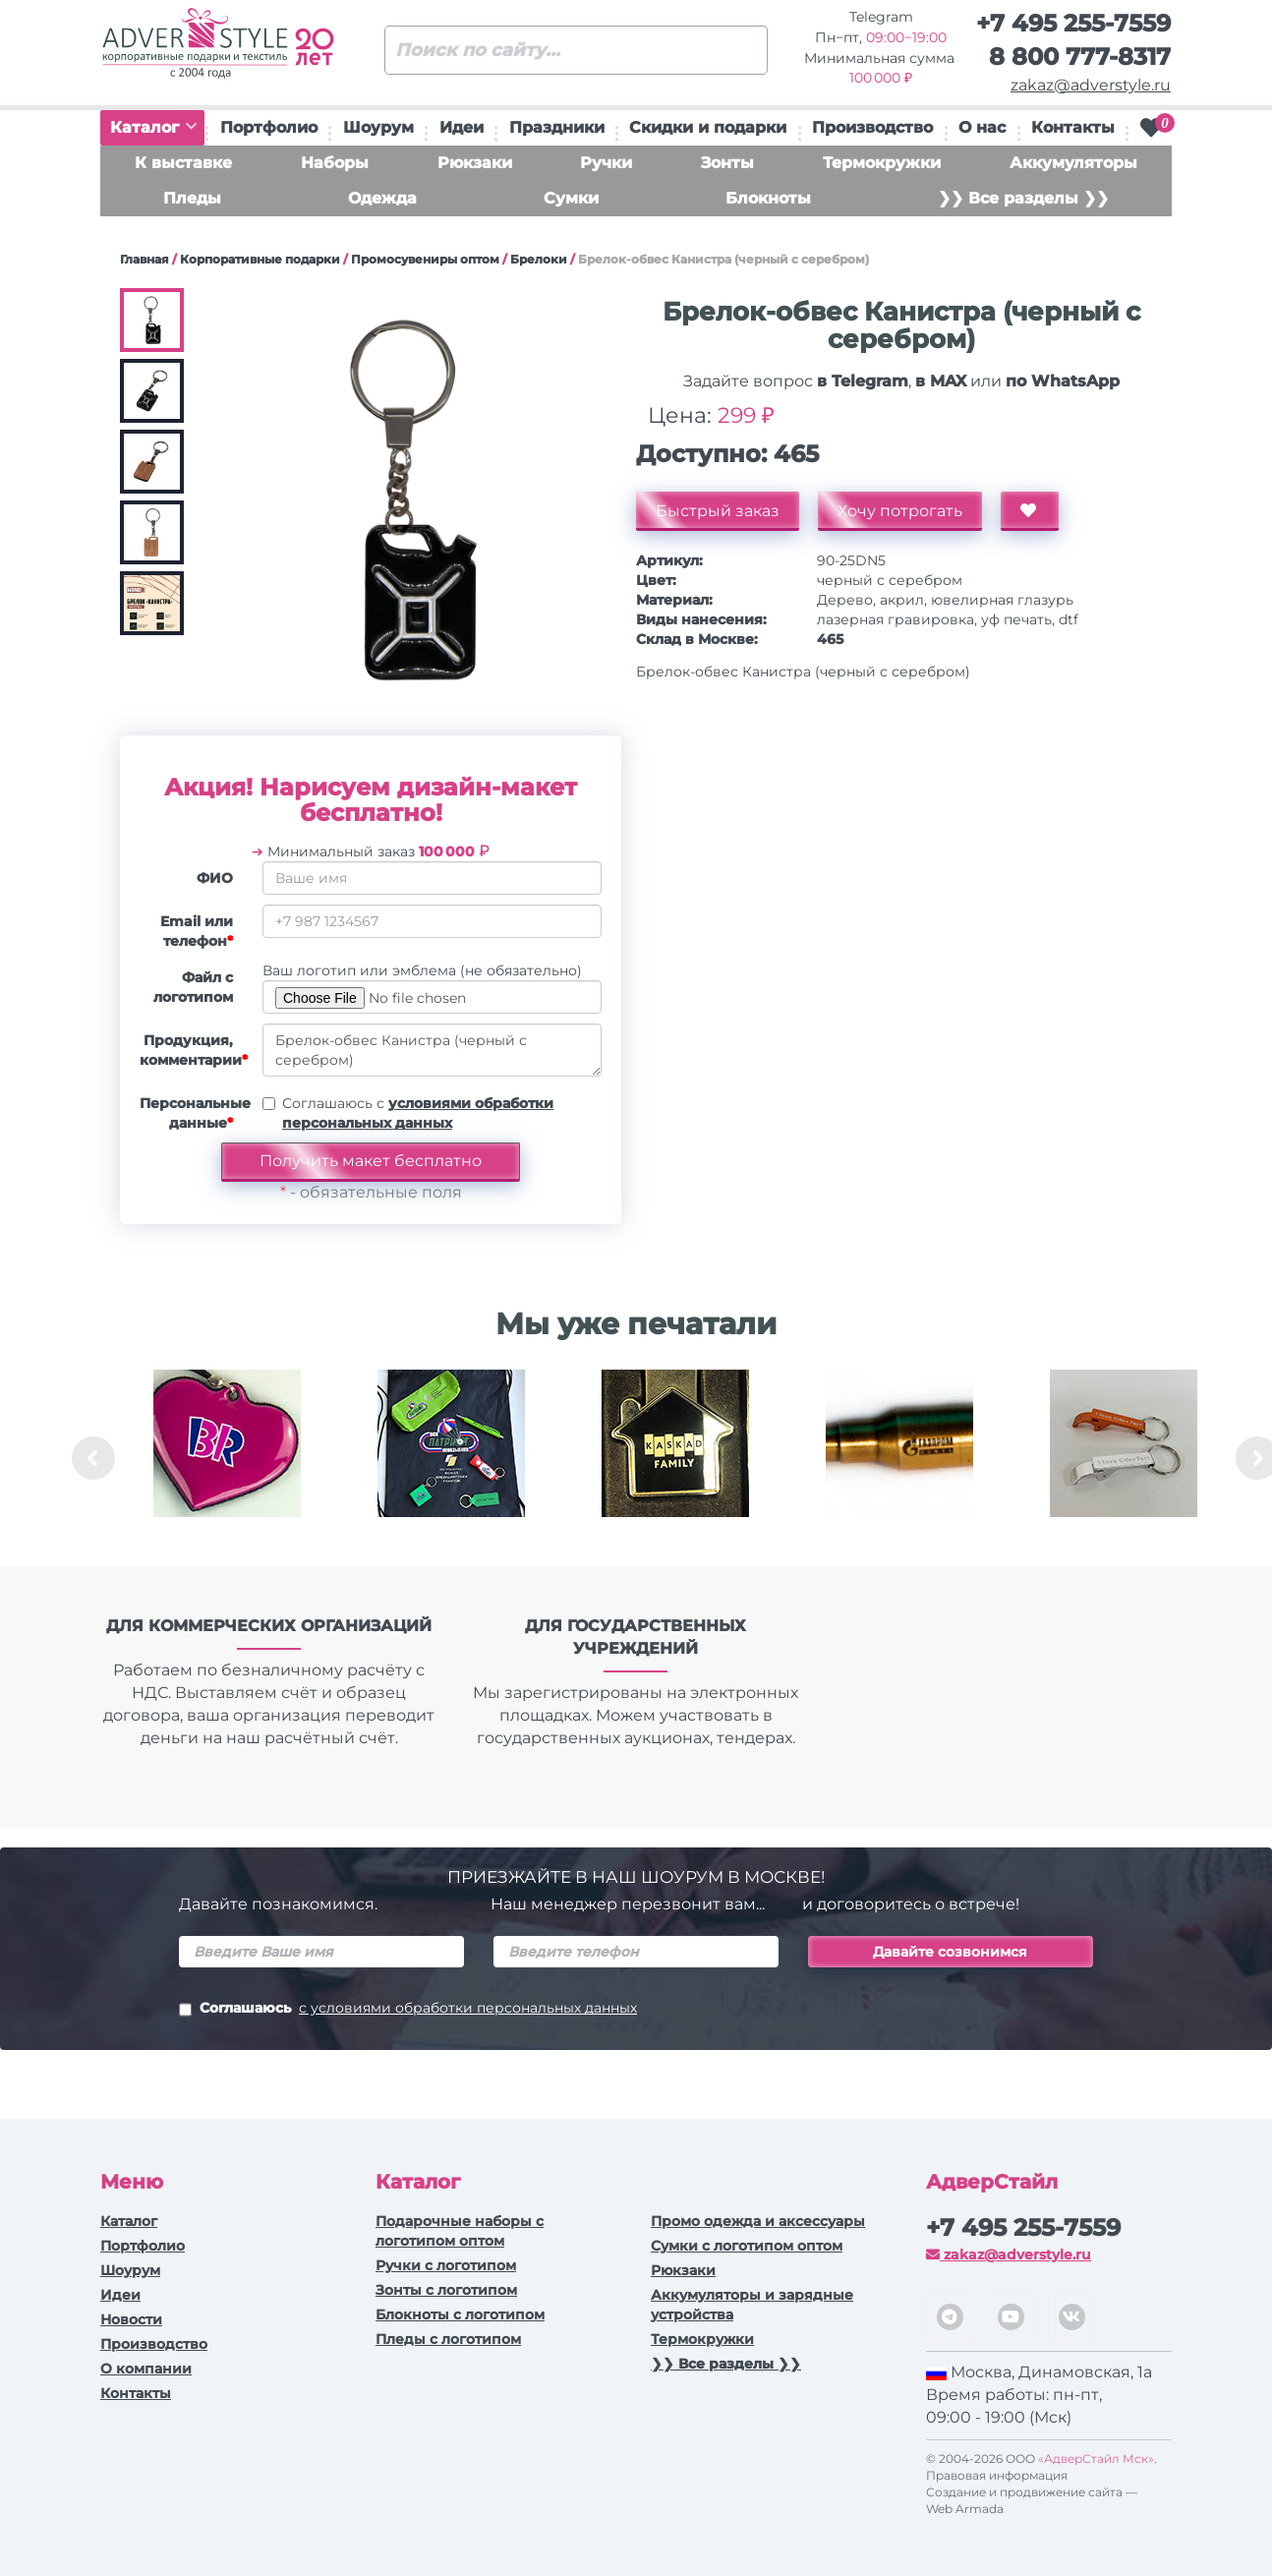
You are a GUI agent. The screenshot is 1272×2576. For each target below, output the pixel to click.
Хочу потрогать (900, 510)
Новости (131, 2319)
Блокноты (768, 198)
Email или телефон (196, 931)
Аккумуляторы (1073, 162)
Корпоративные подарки (260, 259)
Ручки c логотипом (446, 2265)
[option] (227, 1458)
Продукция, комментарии (194, 1050)
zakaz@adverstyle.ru (1091, 85)
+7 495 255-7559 (1073, 23)
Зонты (727, 162)
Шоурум (378, 127)
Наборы (335, 162)
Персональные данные (194, 1113)
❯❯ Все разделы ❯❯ (1023, 198)
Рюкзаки (474, 162)
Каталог (153, 127)
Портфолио (269, 127)
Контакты (1073, 127)
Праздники (557, 127)
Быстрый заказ (718, 510)
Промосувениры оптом (425, 259)
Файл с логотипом (193, 987)
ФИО (215, 878)
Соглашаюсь (408, 2009)
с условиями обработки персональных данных (468, 2008)
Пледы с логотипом (448, 2339)
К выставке (183, 162)
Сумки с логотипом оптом (746, 2245)
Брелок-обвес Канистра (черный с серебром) (432, 1050)
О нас (982, 127)
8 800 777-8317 (1080, 56)
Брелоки (538, 259)
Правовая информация (997, 2475)
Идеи (461, 127)
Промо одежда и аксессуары (758, 2221)
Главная (144, 259)
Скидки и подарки (707, 127)
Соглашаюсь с (417, 1113)
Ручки (606, 162)
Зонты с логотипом (446, 2290)
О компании (146, 2368)
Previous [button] (93, 1458)
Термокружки (882, 162)
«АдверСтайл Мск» (1096, 2458)
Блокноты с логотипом (460, 2314)
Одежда (382, 198)
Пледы (192, 198)
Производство (872, 127)
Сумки (571, 198)
